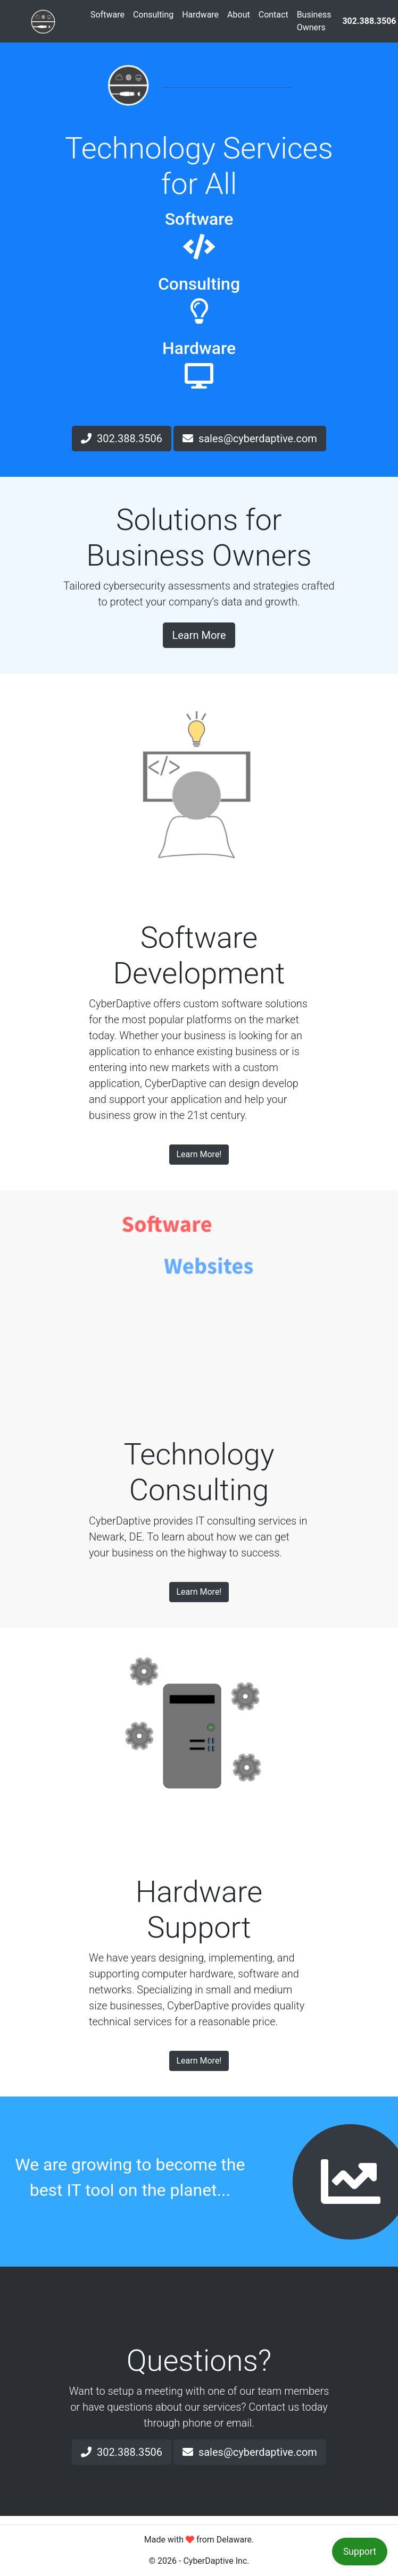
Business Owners (314, 21)
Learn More (199, 635)
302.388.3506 (121, 438)
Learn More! (198, 1154)
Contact (273, 15)
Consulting (153, 15)
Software (107, 15)
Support (359, 2551)
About (238, 15)
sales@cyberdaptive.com (250, 438)
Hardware (200, 15)
